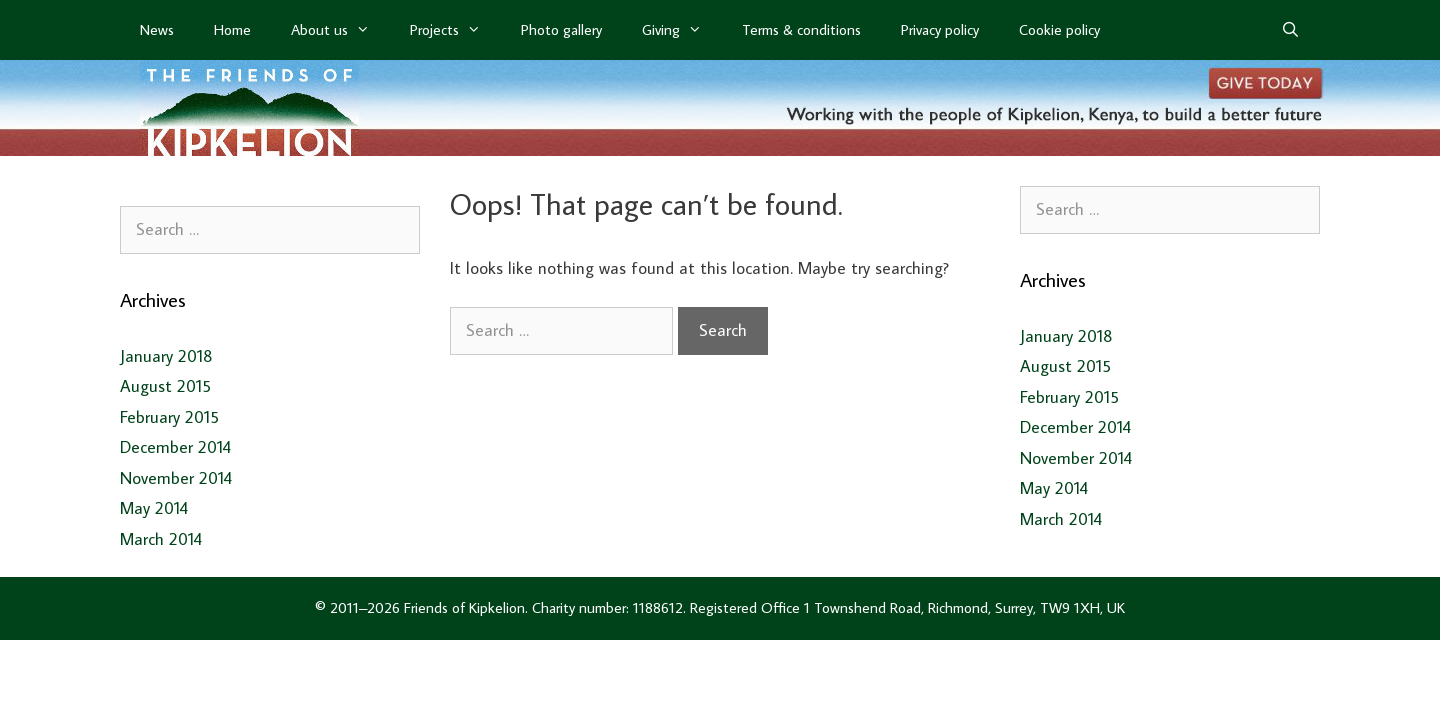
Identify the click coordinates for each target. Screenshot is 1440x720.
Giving (682, 30)
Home (232, 29)
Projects (455, 30)
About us (340, 30)
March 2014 (161, 539)
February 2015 (169, 417)
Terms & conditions (801, 29)
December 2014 (175, 447)
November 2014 (176, 478)
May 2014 (154, 508)
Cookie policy (1059, 29)
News (157, 29)
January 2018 (166, 356)
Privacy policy (940, 29)
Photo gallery (561, 29)
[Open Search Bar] (1290, 30)
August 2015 (165, 386)
